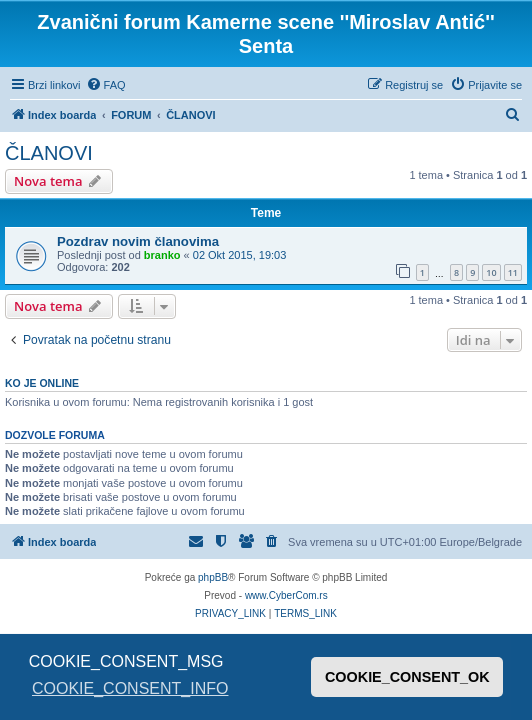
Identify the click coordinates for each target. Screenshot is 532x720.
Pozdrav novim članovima (138, 241)
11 (513, 272)
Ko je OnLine (42, 383)
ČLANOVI (49, 153)
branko (162, 255)
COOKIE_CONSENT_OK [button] (407, 677)
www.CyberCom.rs (286, 595)
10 (491, 272)
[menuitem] (106, 85)
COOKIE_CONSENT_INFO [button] (130, 688)
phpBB (213, 577)
